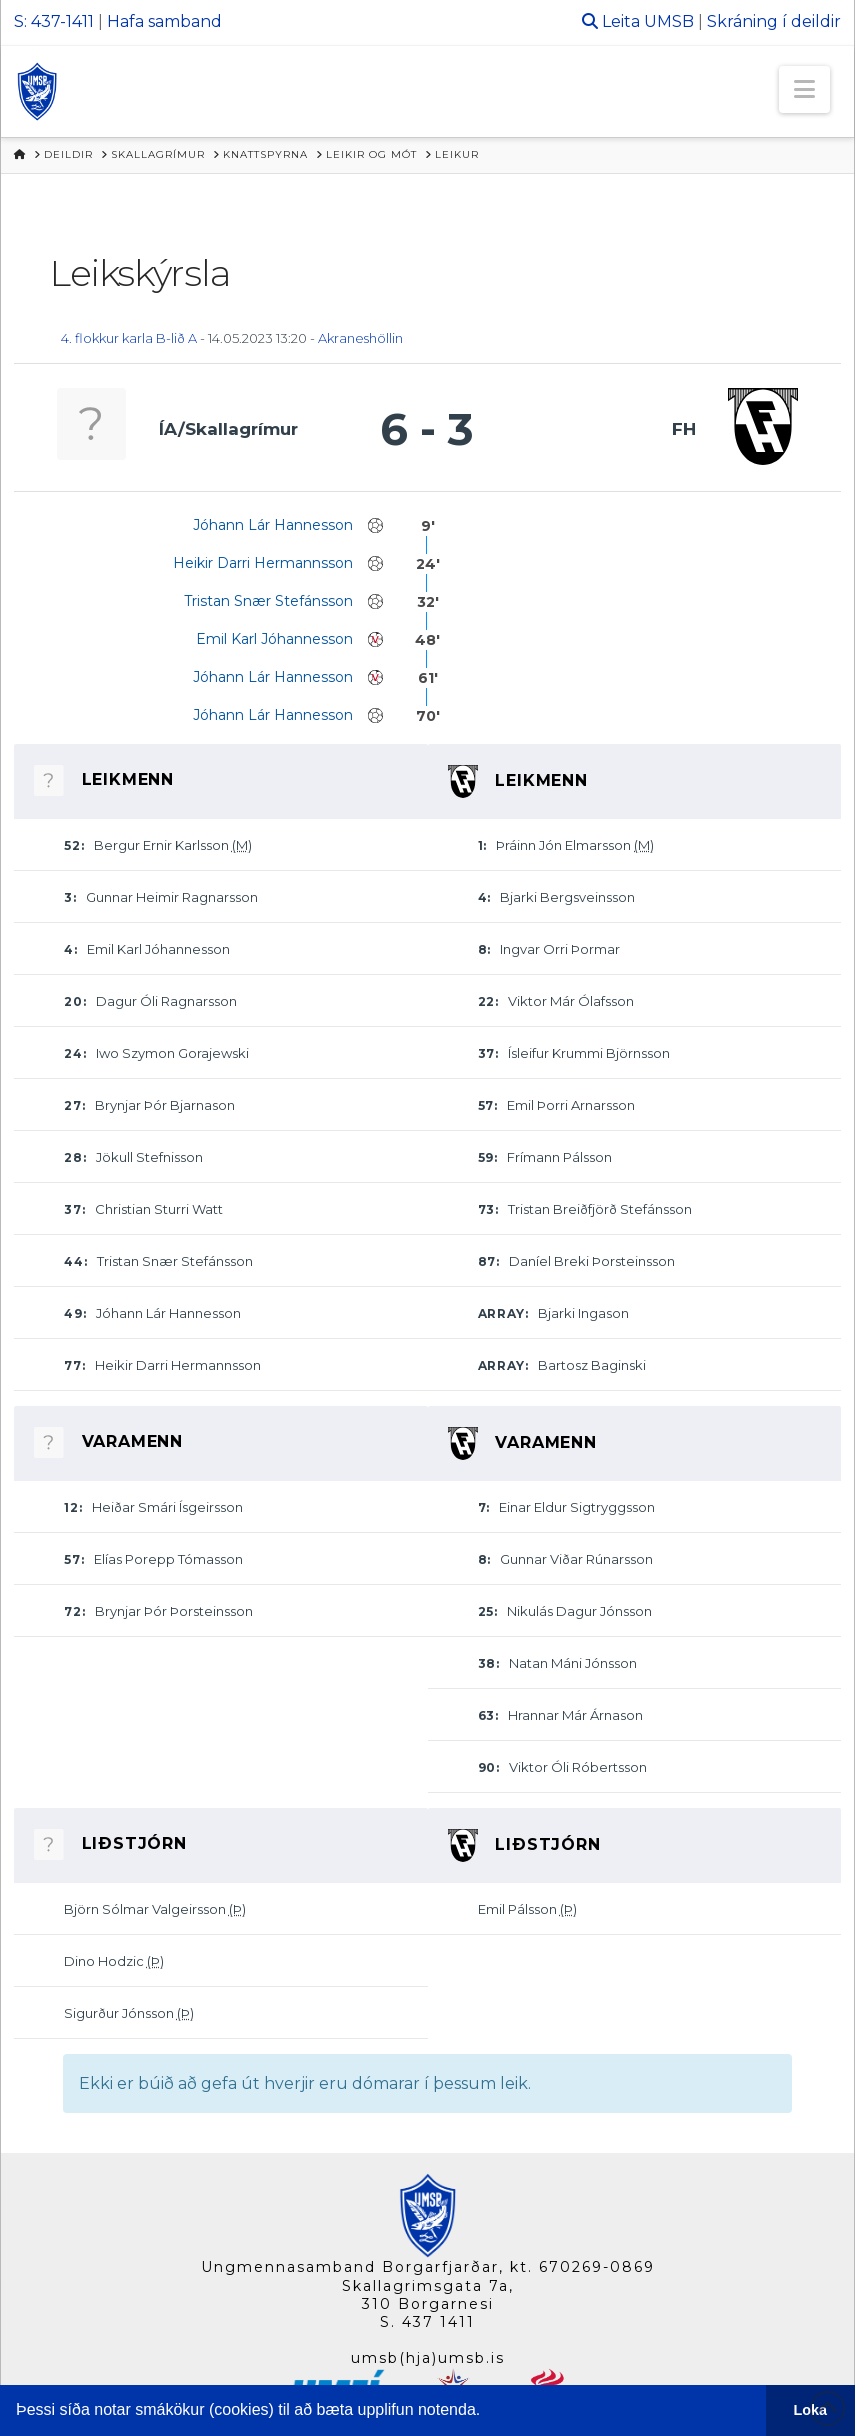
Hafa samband (164, 21)
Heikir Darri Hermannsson (263, 563)
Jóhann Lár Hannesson (273, 525)
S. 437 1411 (427, 2322)
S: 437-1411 (54, 21)
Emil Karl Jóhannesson (274, 639)
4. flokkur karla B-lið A (129, 338)
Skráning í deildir (774, 21)
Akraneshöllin (360, 338)
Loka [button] (811, 2410)
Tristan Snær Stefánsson (268, 601)
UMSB (669, 21)
